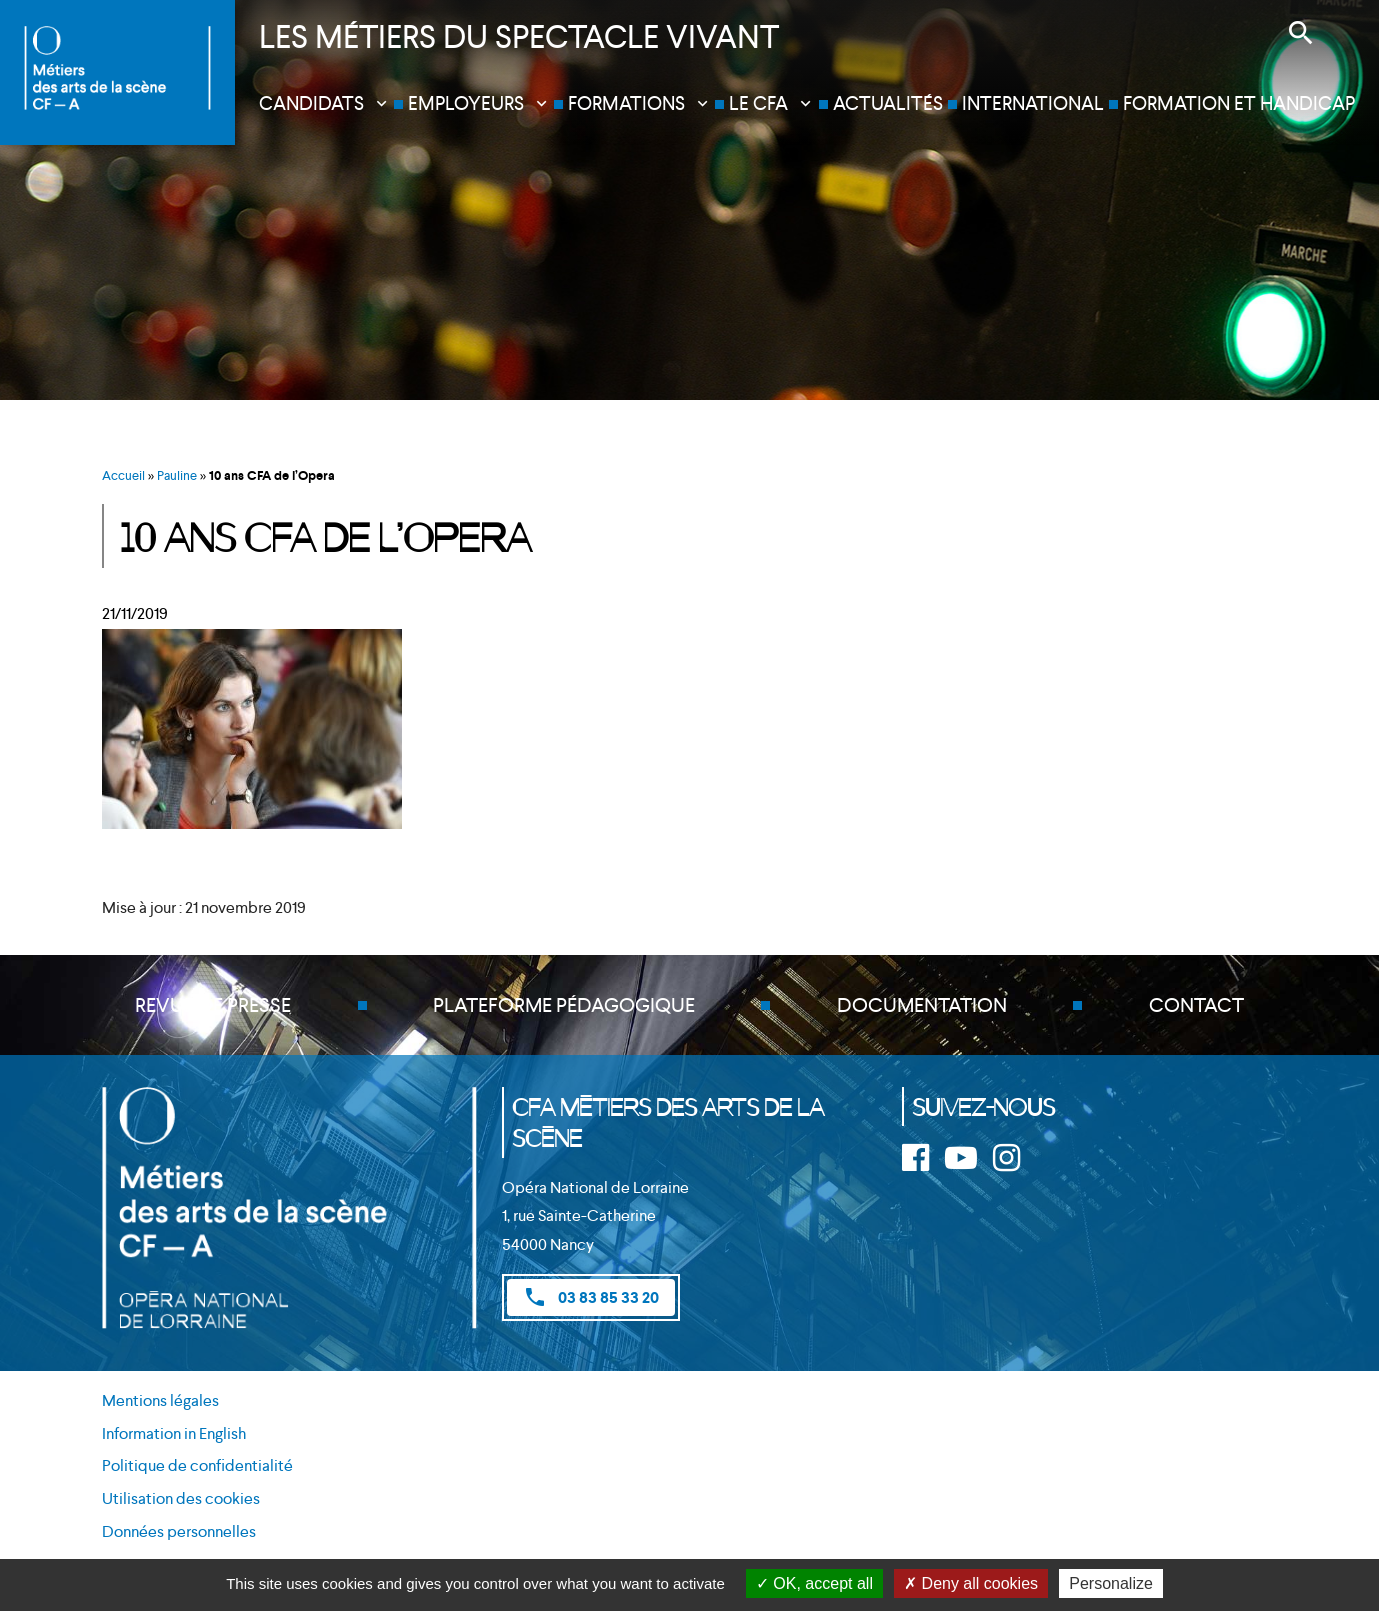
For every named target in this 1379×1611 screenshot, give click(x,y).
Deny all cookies (971, 1583)
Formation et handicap (1239, 103)
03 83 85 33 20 (591, 1297)
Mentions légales (160, 1400)
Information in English (174, 1433)
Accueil (123, 475)
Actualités (888, 103)
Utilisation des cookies (181, 1498)
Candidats (311, 103)
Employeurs (466, 103)
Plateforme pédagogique (564, 1005)
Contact (1196, 1005)
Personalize (1111, 1583)
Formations (626, 103)
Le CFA (758, 103)
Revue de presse (213, 1005)
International (1033, 103)
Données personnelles (179, 1531)
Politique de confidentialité (197, 1465)
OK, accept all (814, 1583)
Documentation (922, 1005)
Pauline (177, 475)
